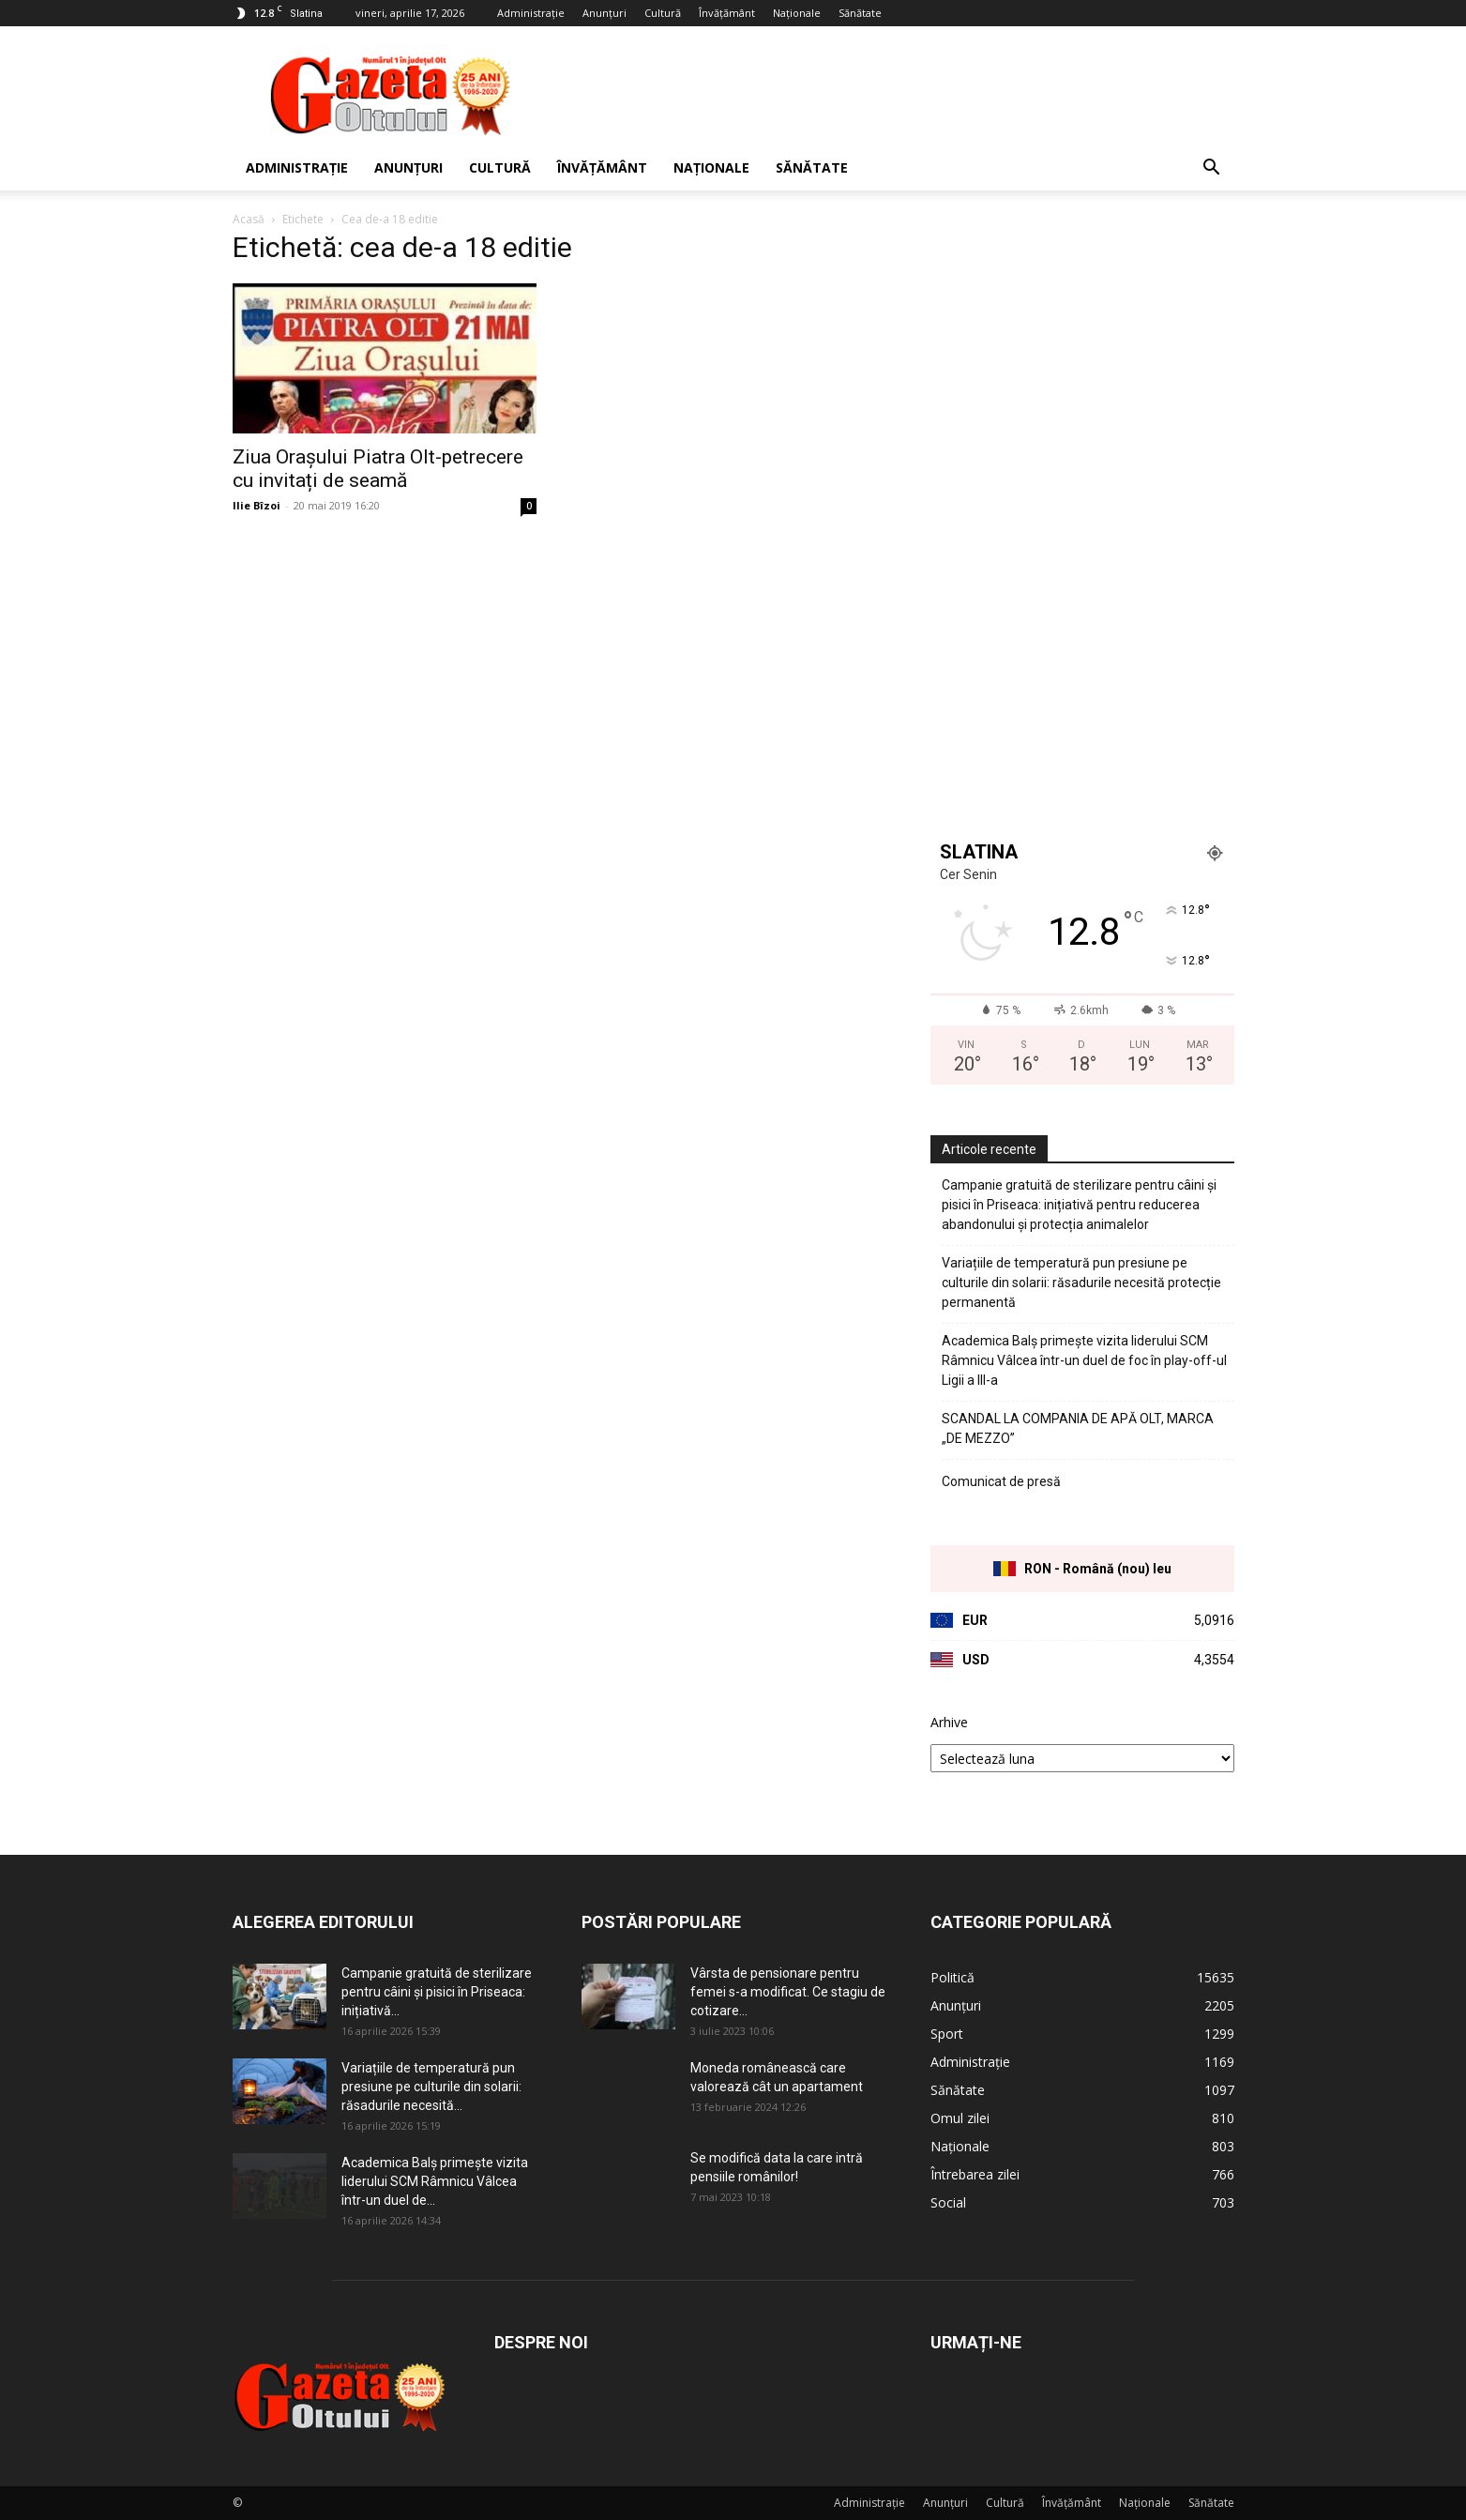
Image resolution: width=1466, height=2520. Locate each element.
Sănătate (860, 13)
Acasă (248, 219)
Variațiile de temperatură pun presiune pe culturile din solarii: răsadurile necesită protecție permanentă (1081, 1282)
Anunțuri (604, 13)
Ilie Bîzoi (256, 505)
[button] (1211, 169)
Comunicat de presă (1001, 1481)
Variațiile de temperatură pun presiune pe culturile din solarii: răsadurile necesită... (431, 2086)
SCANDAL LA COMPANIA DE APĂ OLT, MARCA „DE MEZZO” (1078, 1428)
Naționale (797, 13)
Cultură (662, 13)
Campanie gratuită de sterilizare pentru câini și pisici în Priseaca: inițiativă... (436, 1992)
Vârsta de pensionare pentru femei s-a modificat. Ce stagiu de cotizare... (787, 1992)
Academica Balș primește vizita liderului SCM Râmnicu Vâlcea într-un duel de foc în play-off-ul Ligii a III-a (1084, 1360)
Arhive (949, 1722)
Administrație (531, 13)
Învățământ (727, 13)
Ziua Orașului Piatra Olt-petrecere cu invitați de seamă (378, 469)
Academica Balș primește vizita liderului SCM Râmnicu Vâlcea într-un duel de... (434, 2181)
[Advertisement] (893, 95)
